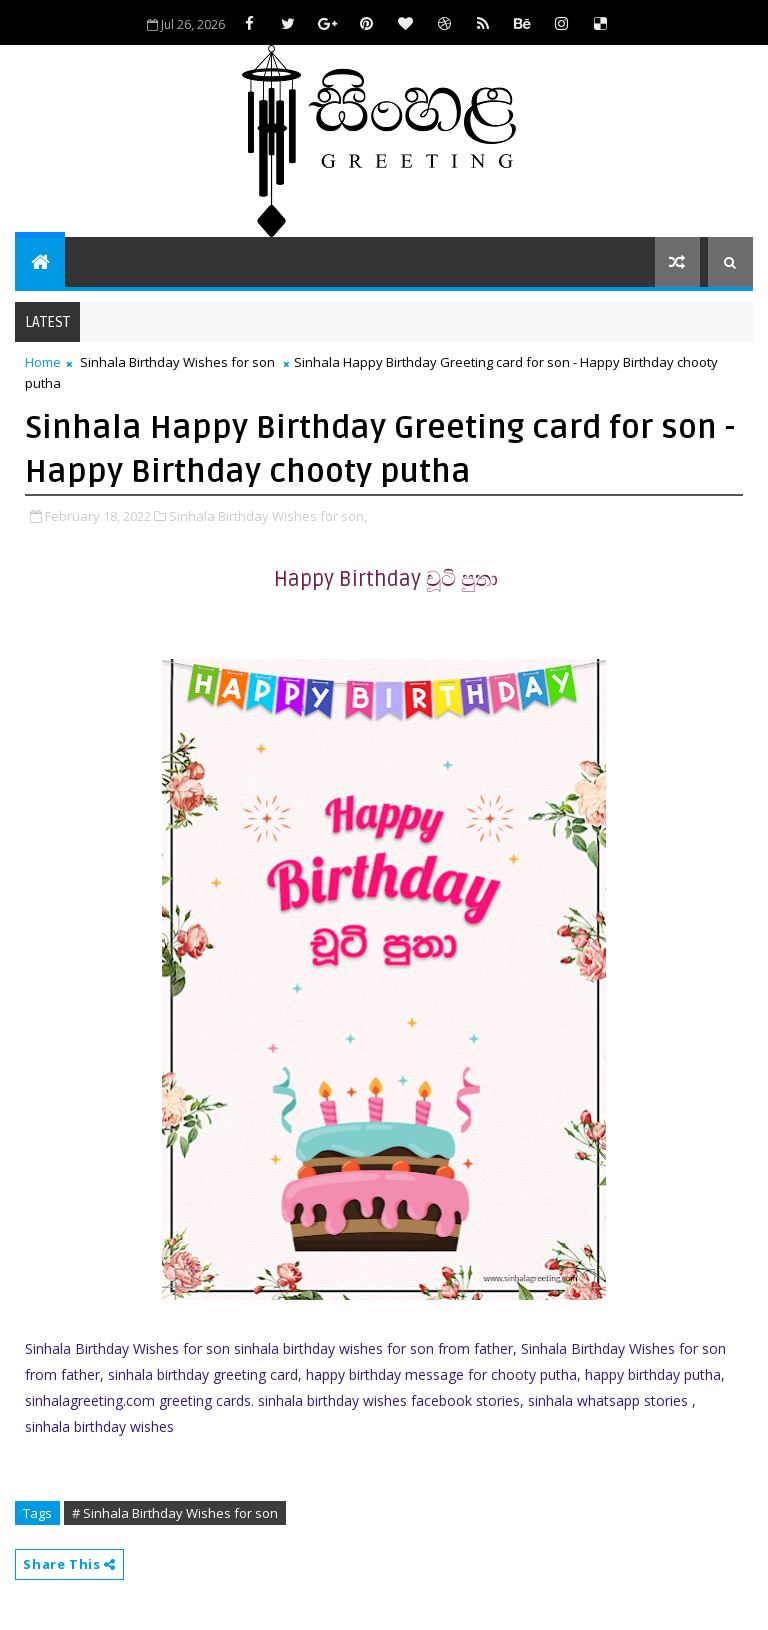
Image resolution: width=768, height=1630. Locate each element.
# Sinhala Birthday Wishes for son (175, 1513)
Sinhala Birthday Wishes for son (177, 362)
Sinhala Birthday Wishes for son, (268, 516)
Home (43, 362)
